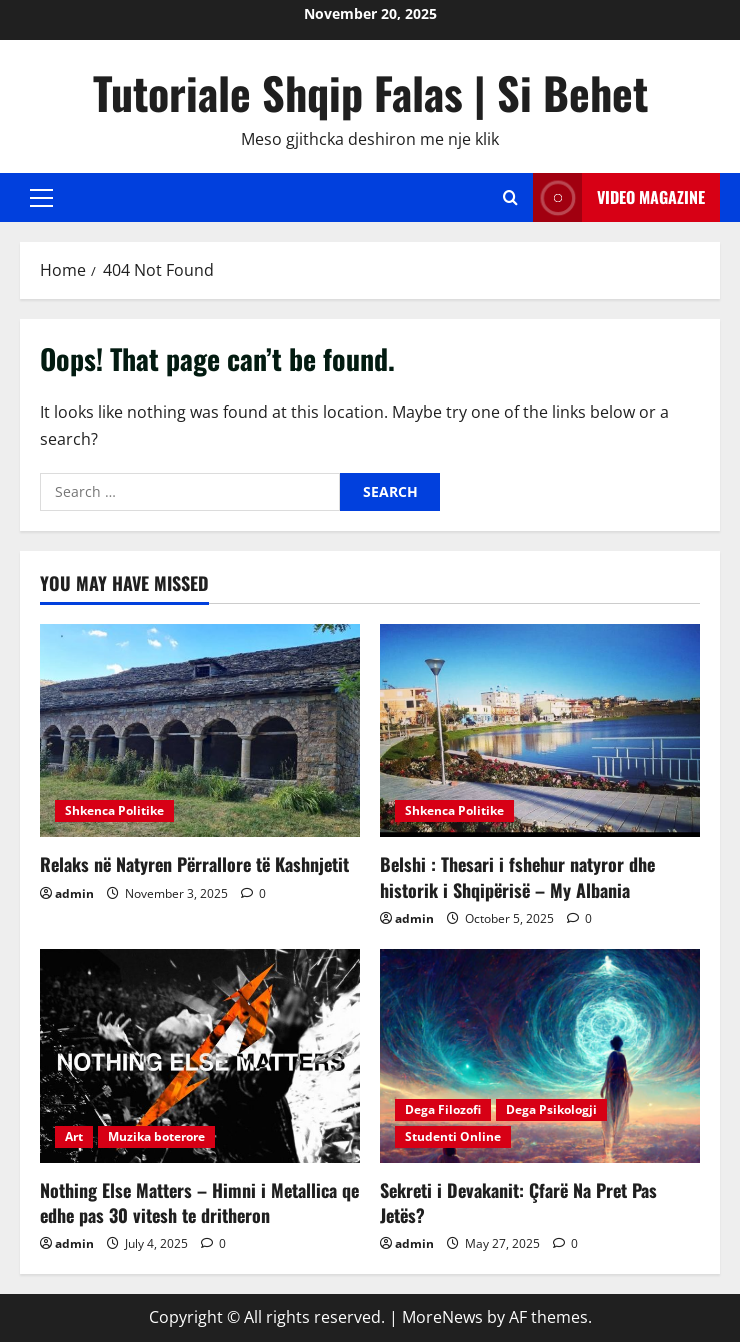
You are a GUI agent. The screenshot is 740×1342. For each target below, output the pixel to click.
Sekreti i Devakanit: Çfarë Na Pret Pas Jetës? (518, 1202)
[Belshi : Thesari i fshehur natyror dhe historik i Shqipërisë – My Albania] (540, 730)
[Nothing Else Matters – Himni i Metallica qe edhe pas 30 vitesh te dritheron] (200, 1055)
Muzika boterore (156, 1136)
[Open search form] (510, 197)
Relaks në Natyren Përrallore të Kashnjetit (194, 864)
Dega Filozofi (443, 1109)
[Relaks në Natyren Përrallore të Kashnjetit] (200, 730)
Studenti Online (453, 1136)
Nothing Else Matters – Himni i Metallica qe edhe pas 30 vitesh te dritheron (199, 1202)
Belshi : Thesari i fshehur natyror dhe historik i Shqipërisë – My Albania (517, 876)
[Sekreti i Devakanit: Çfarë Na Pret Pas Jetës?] (540, 1055)
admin (74, 893)
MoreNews (442, 1317)
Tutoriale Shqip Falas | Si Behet (370, 92)
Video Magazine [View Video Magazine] (619, 197)
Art (74, 1136)
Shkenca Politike (114, 810)
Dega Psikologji (551, 1109)
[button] (41, 198)
